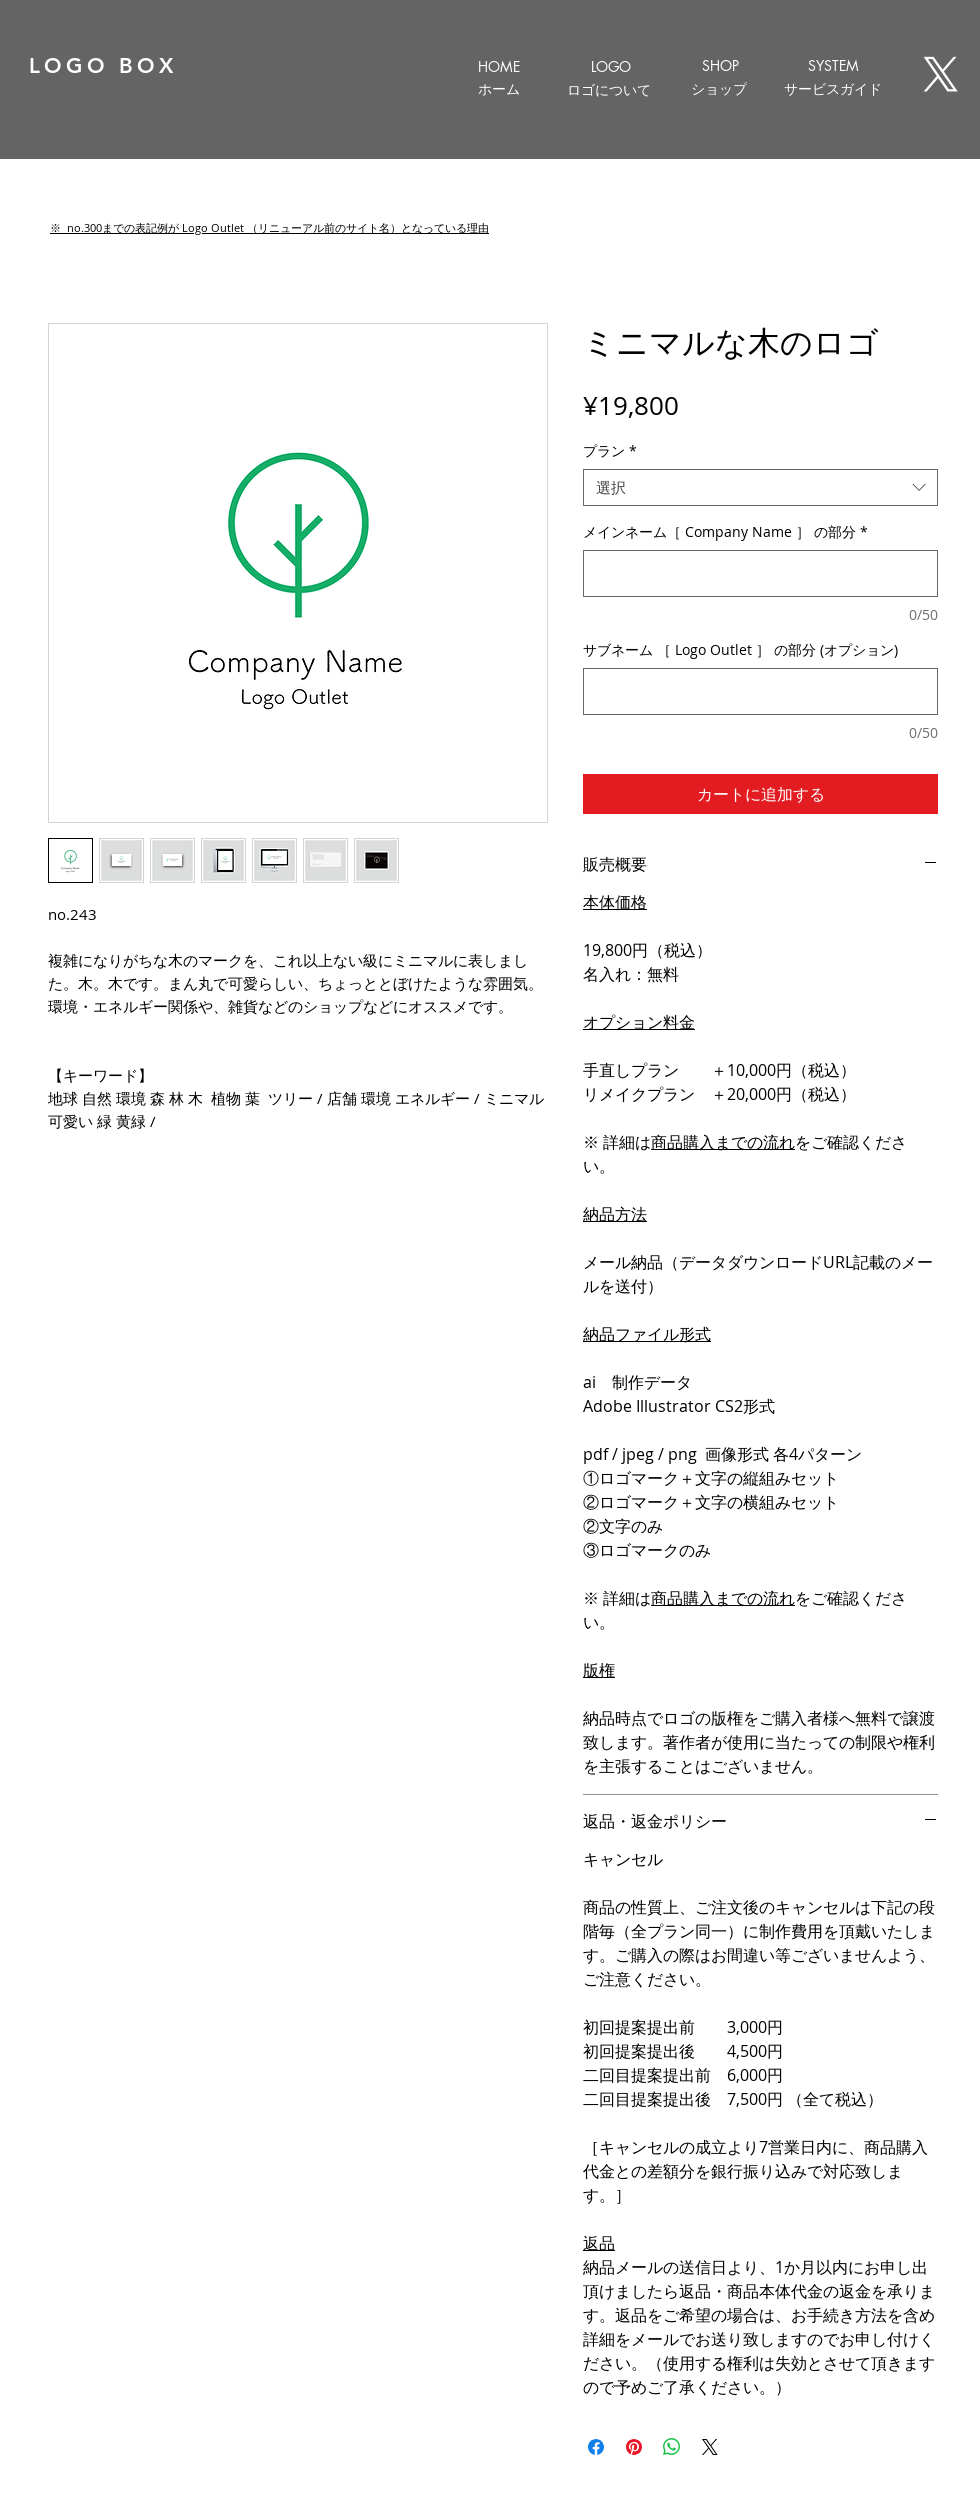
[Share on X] (710, 2447)
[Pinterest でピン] (634, 2447)
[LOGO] (610, 66)
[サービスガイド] (833, 89)
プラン (610, 451)
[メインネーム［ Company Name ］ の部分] (760, 573)
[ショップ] (718, 89)
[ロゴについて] (608, 90)
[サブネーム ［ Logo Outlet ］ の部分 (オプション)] (760, 691)
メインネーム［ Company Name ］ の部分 (725, 531)
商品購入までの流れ (723, 1142)
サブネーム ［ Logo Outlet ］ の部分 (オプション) (740, 649)
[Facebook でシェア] (596, 2447)
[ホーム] (498, 89)
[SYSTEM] (833, 65)
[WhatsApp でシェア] (672, 2447)
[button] (269, 227)
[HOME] (498, 66)
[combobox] (760, 488)
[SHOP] (720, 65)
